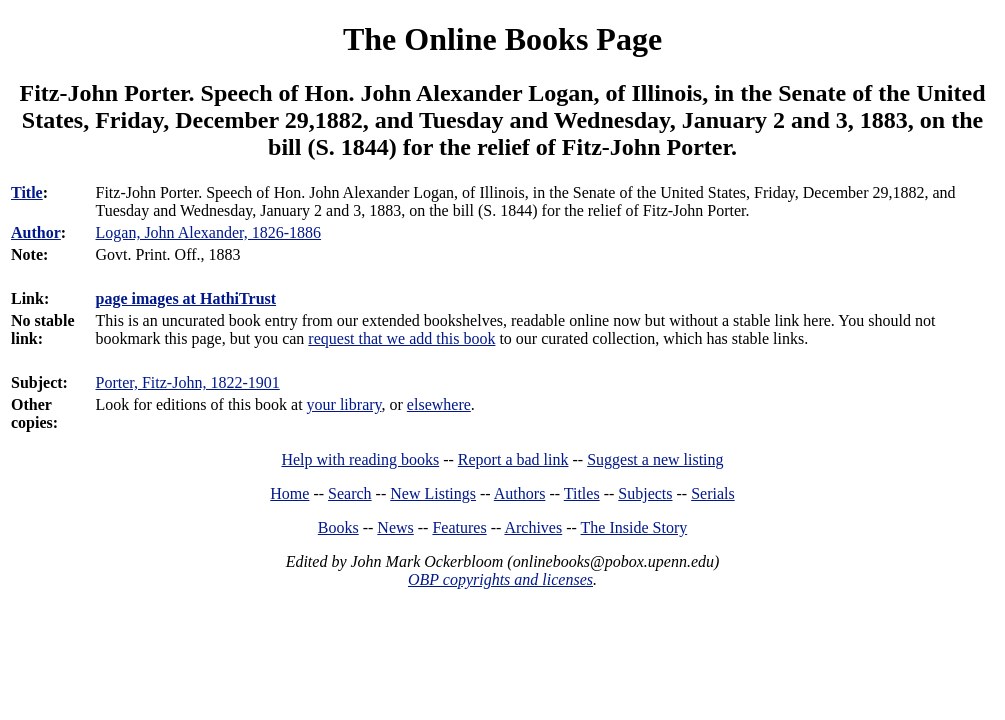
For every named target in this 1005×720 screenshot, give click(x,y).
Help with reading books (360, 459)
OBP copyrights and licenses (500, 579)
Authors (520, 493)
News (395, 527)
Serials (713, 493)
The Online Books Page (502, 39)
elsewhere (439, 404)
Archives (533, 527)
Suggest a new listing (655, 459)
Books (338, 527)
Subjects (645, 493)
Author (36, 232)
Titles (582, 493)
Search (350, 493)
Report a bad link (513, 459)
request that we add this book (401, 338)
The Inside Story (634, 527)
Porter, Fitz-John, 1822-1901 (188, 382)
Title (27, 192)
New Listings (433, 493)
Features (459, 527)
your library (344, 404)
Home (289, 493)
